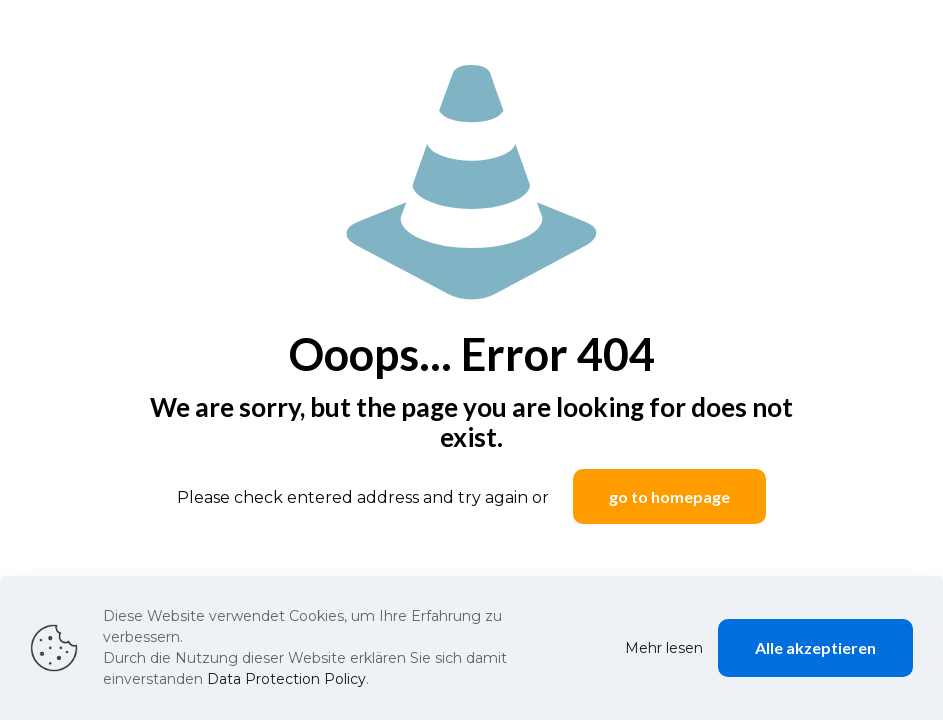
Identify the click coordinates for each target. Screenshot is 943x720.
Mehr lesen (664, 648)
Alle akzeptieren (815, 647)
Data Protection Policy (286, 679)
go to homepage (669, 496)
